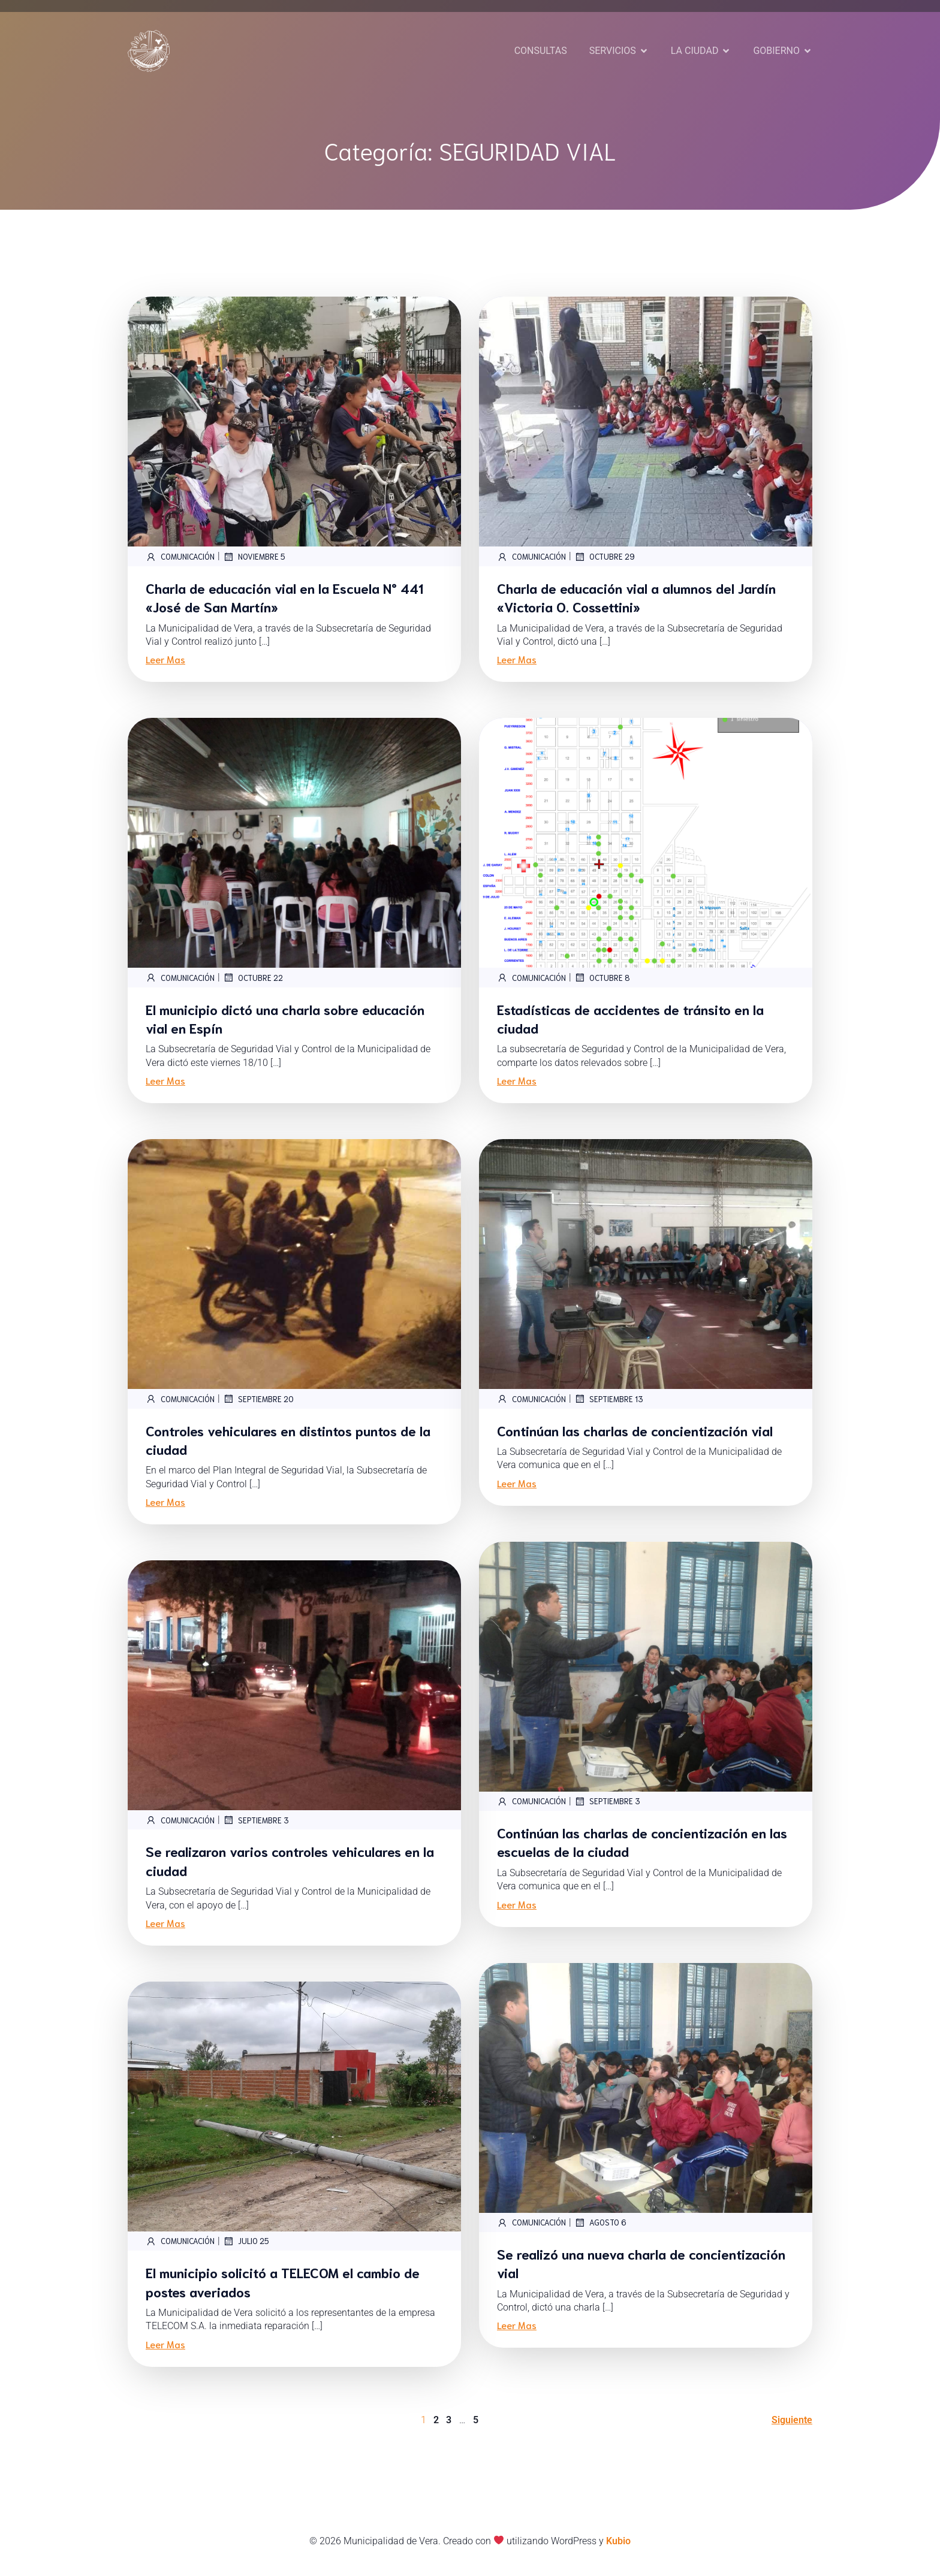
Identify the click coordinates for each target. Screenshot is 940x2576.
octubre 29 (604, 557)
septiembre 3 (607, 1801)
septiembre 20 (258, 1399)
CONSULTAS (540, 50)
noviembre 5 (254, 557)
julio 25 (246, 2241)
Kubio (618, 2541)
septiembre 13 (608, 1399)
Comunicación (180, 557)
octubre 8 (602, 977)
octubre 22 (253, 977)
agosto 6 (600, 2222)
